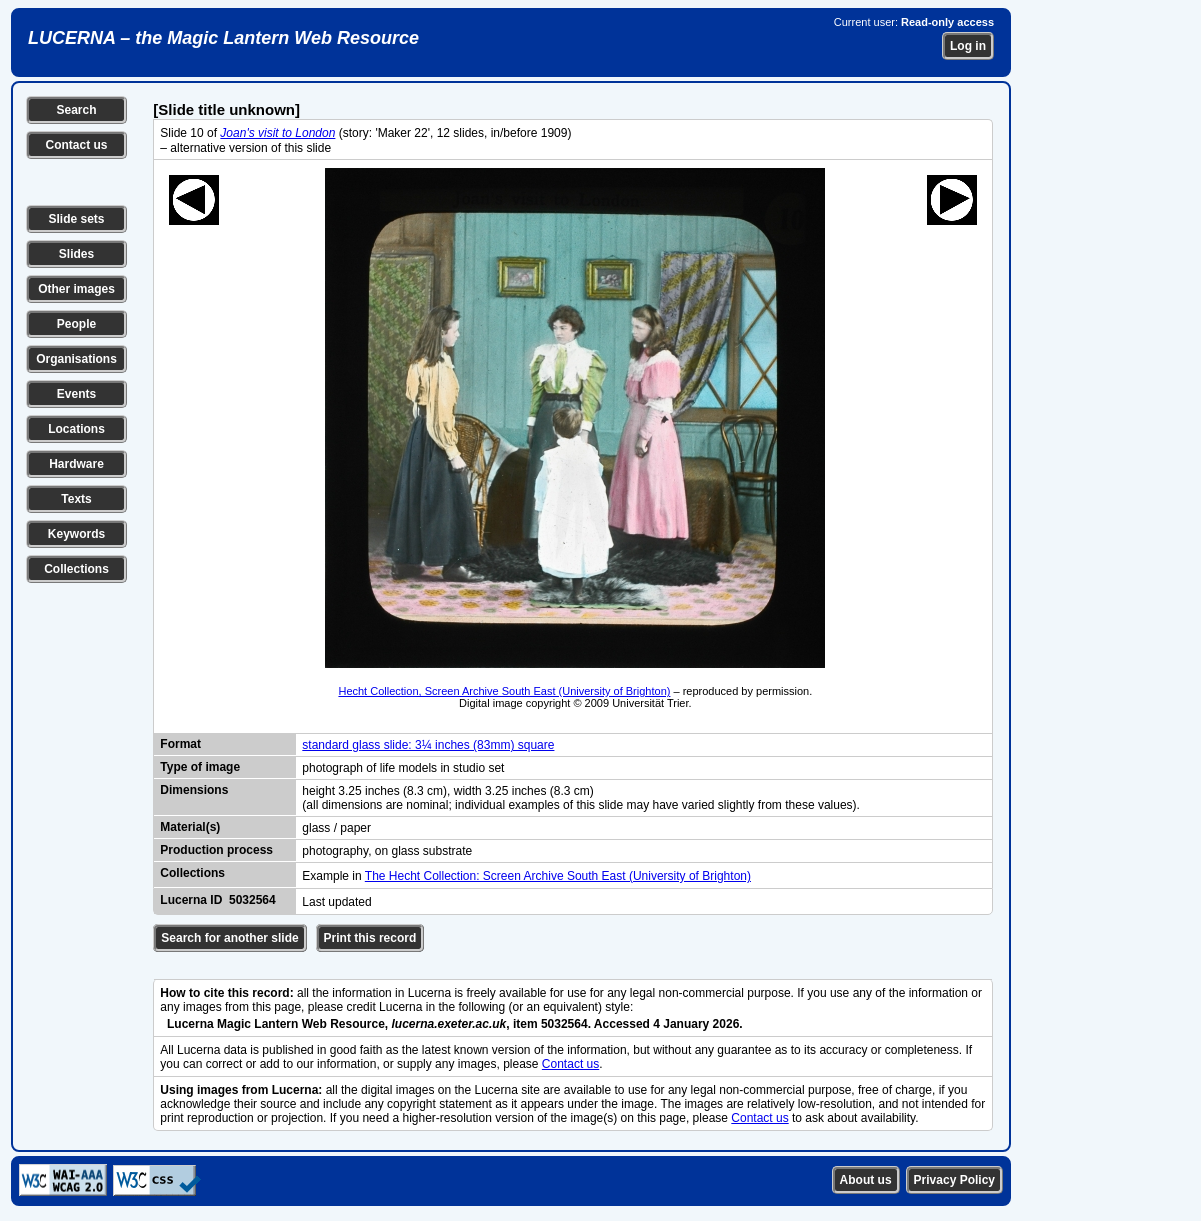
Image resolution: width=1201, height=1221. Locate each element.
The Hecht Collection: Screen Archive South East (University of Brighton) (558, 876)
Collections (76, 569)
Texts (76, 499)
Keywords (76, 534)
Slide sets (76, 219)
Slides (76, 254)
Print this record (370, 938)
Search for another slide (229, 938)
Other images (76, 289)
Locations (76, 429)
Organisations (76, 359)
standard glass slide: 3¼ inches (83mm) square (428, 745)
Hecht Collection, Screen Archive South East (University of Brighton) (504, 691)
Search (76, 110)
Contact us (76, 145)
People (76, 324)
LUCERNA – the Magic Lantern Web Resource (223, 38)
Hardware (76, 464)
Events (76, 394)
